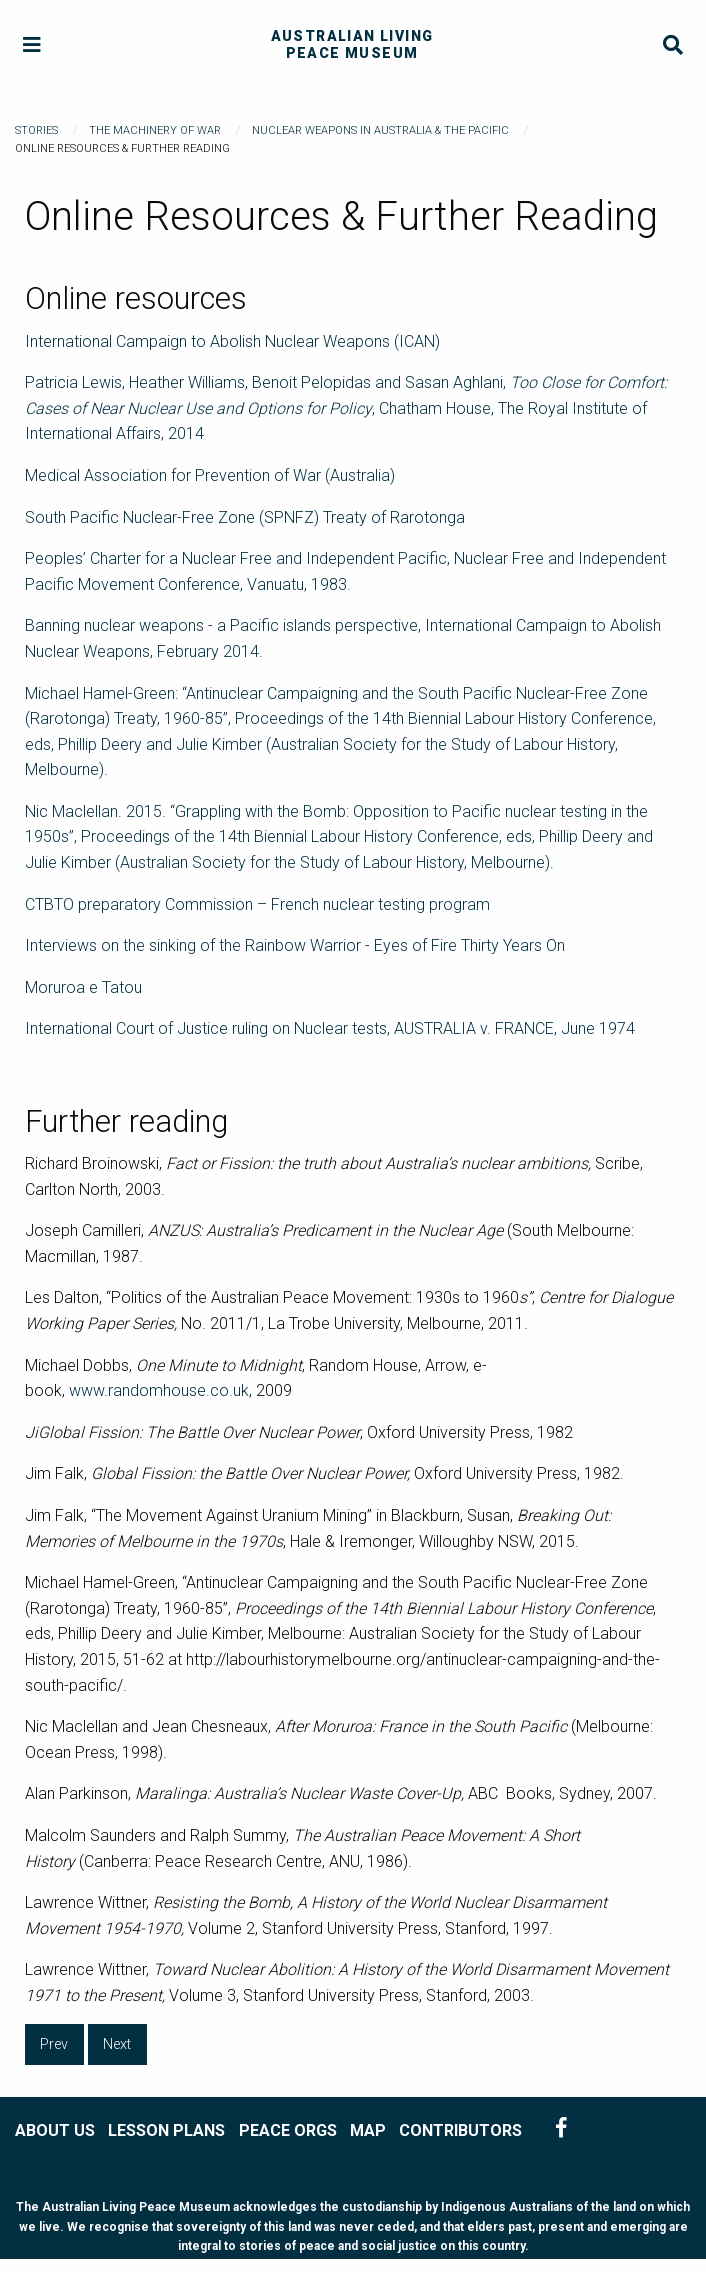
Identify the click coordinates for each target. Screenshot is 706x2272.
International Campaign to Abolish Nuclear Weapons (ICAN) (232, 341)
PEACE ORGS (288, 2130)
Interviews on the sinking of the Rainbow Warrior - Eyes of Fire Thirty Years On (295, 945)
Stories (36, 130)
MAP (368, 2130)
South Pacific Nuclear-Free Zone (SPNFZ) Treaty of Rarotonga (245, 517)
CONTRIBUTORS (460, 2130)
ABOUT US (55, 2130)
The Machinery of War (155, 130)
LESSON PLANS (166, 2130)
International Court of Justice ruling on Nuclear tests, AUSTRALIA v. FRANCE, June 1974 (330, 1028)
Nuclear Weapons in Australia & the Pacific (380, 130)
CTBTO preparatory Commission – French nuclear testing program (257, 904)
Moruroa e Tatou (83, 987)
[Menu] (32, 45)
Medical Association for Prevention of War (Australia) (210, 475)
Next (117, 2044)
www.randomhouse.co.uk (159, 1390)
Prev (54, 2044)
